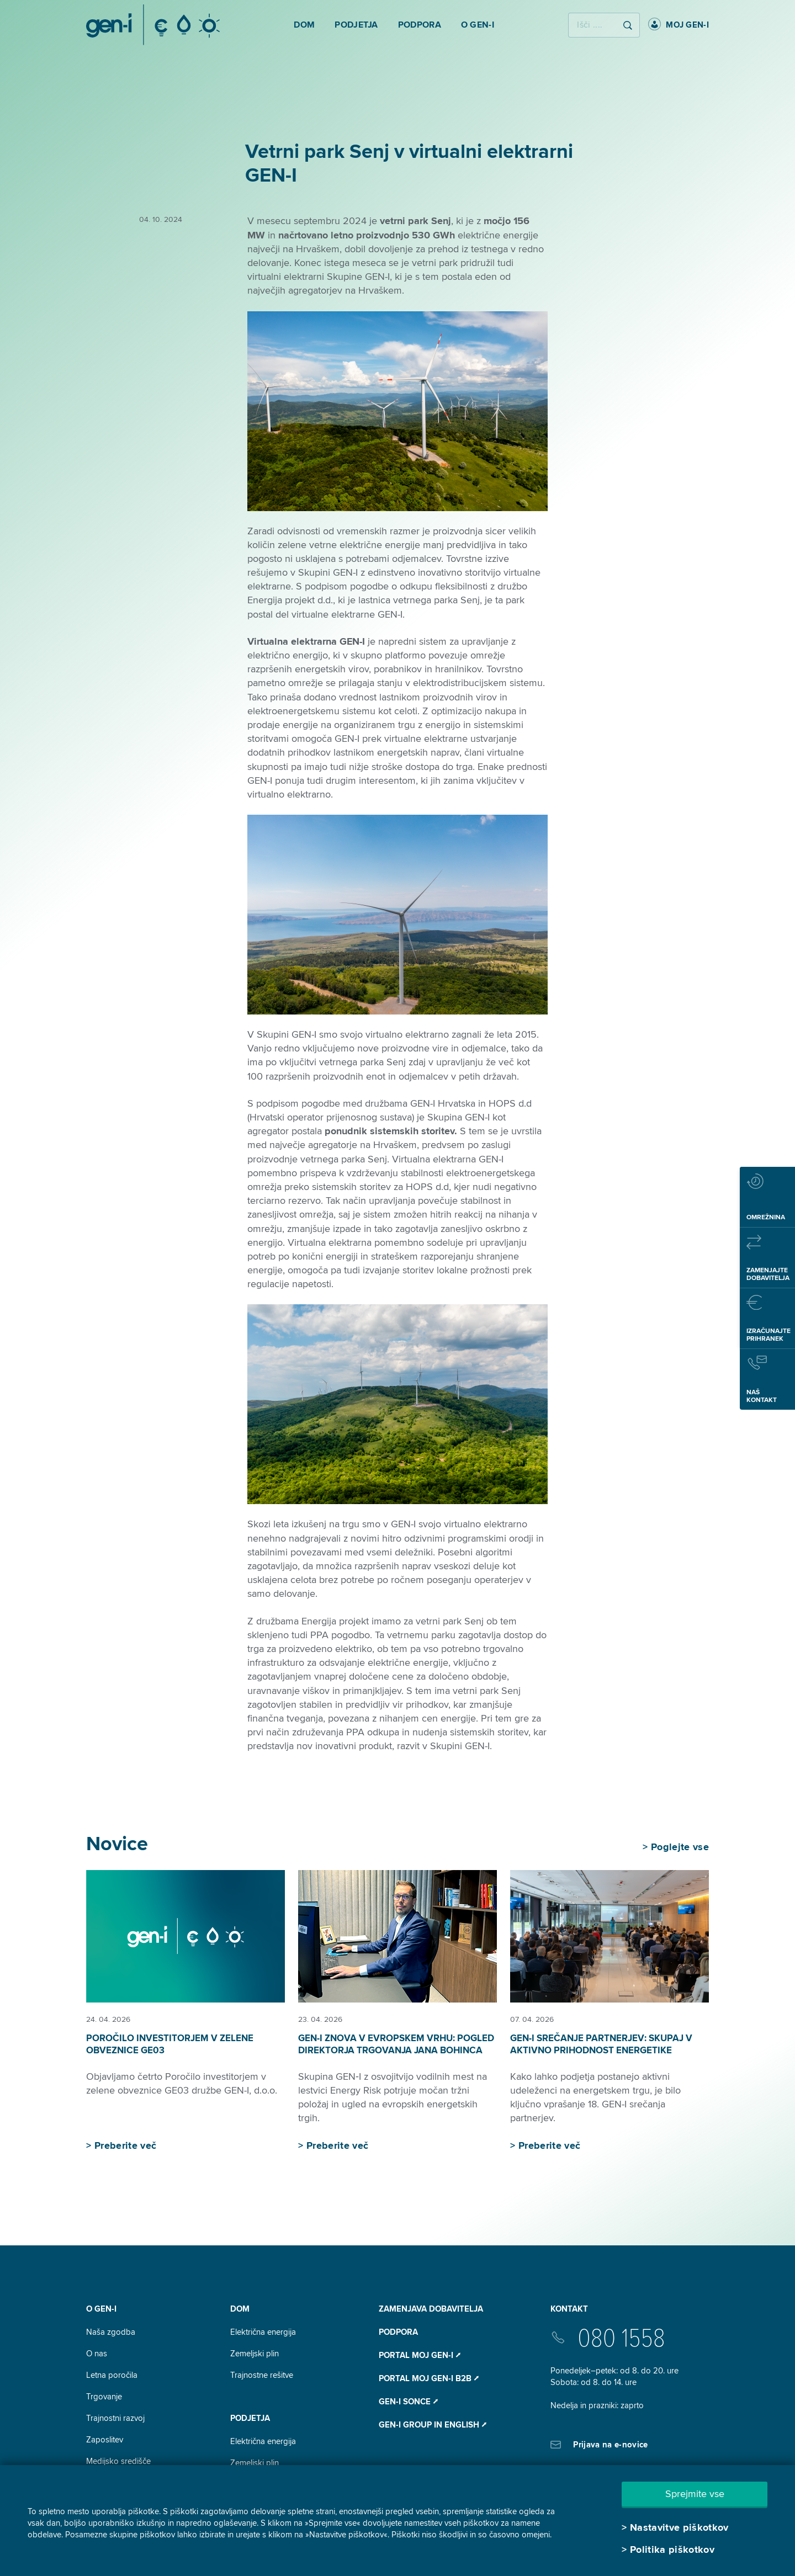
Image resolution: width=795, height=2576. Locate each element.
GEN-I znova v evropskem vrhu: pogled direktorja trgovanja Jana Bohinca (396, 2044)
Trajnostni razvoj (115, 2418)
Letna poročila (111, 2375)
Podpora (398, 2332)
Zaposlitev (104, 2440)
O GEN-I (101, 2309)
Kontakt (569, 2309)
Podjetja (250, 2418)
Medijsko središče (118, 2461)
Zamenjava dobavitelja (431, 2309)
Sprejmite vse (694, 2494)
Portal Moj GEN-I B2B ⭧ (429, 2378)
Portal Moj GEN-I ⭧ (419, 2355)
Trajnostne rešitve (261, 2375)
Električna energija (263, 2332)
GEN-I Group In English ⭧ (432, 2425)
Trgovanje (104, 2397)
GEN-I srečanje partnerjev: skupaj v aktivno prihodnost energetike (601, 2044)
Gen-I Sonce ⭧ (408, 2402)
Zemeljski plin (254, 2354)
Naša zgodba (110, 2332)
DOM (240, 2309)
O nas (96, 2354)
